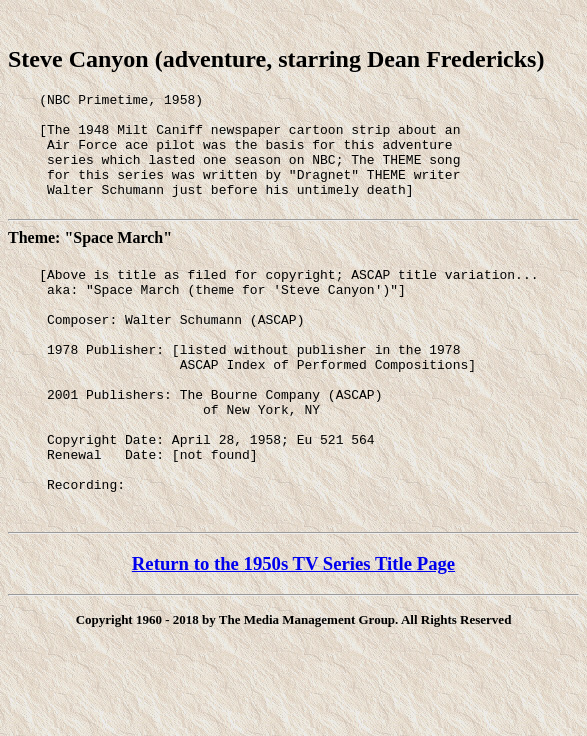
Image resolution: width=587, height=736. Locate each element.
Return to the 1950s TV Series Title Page (293, 629)
